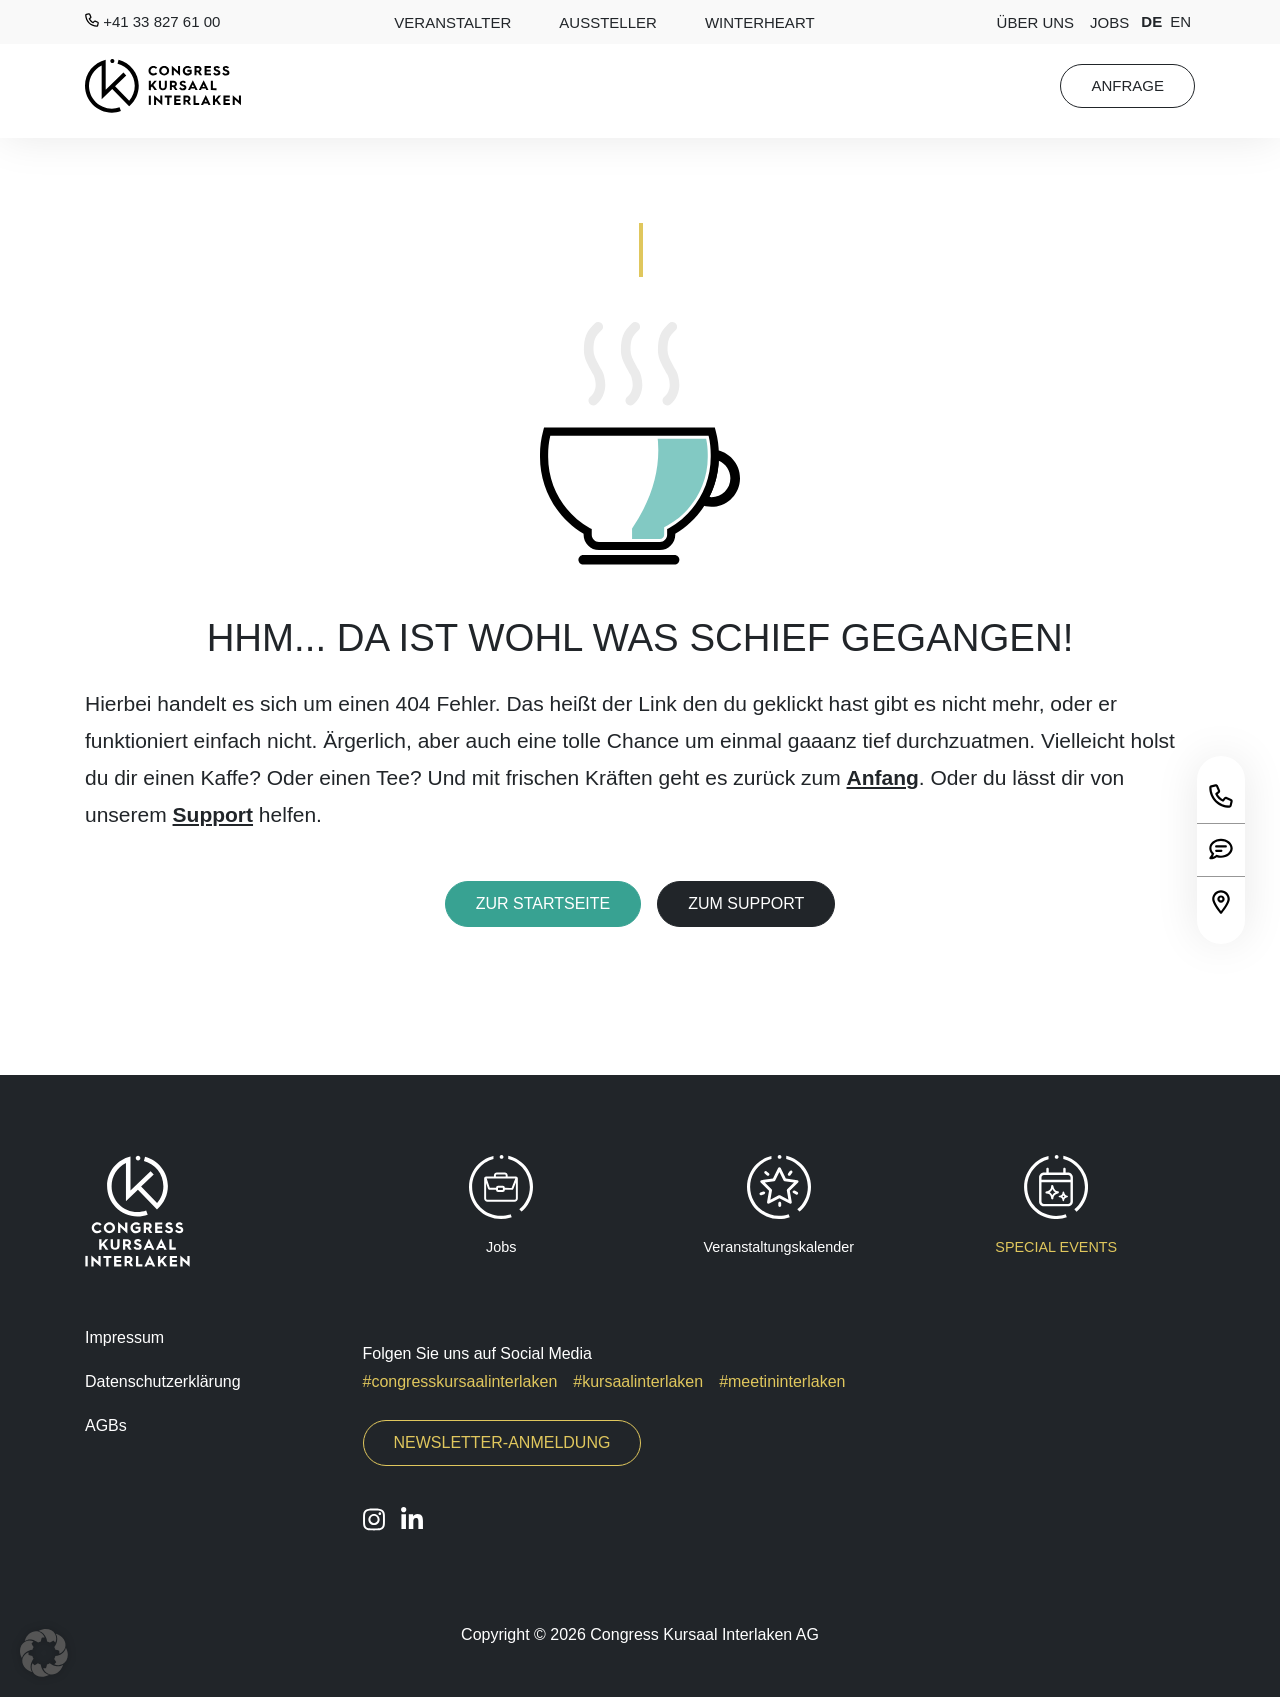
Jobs (1109, 22)
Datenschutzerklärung (163, 1381)
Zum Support (746, 903)
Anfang (883, 777)
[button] (44, 1653)
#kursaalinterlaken (638, 1381)
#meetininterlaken (782, 1381)
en (1180, 21)
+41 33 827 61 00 (152, 21)
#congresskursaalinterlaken (460, 1381)
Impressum (124, 1337)
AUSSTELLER (608, 22)
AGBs (106, 1425)
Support (213, 814)
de (1151, 21)
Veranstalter (452, 22)
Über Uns (1036, 22)
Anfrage (1127, 85)
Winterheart (760, 22)
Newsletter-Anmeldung (502, 1442)
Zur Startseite (543, 903)
